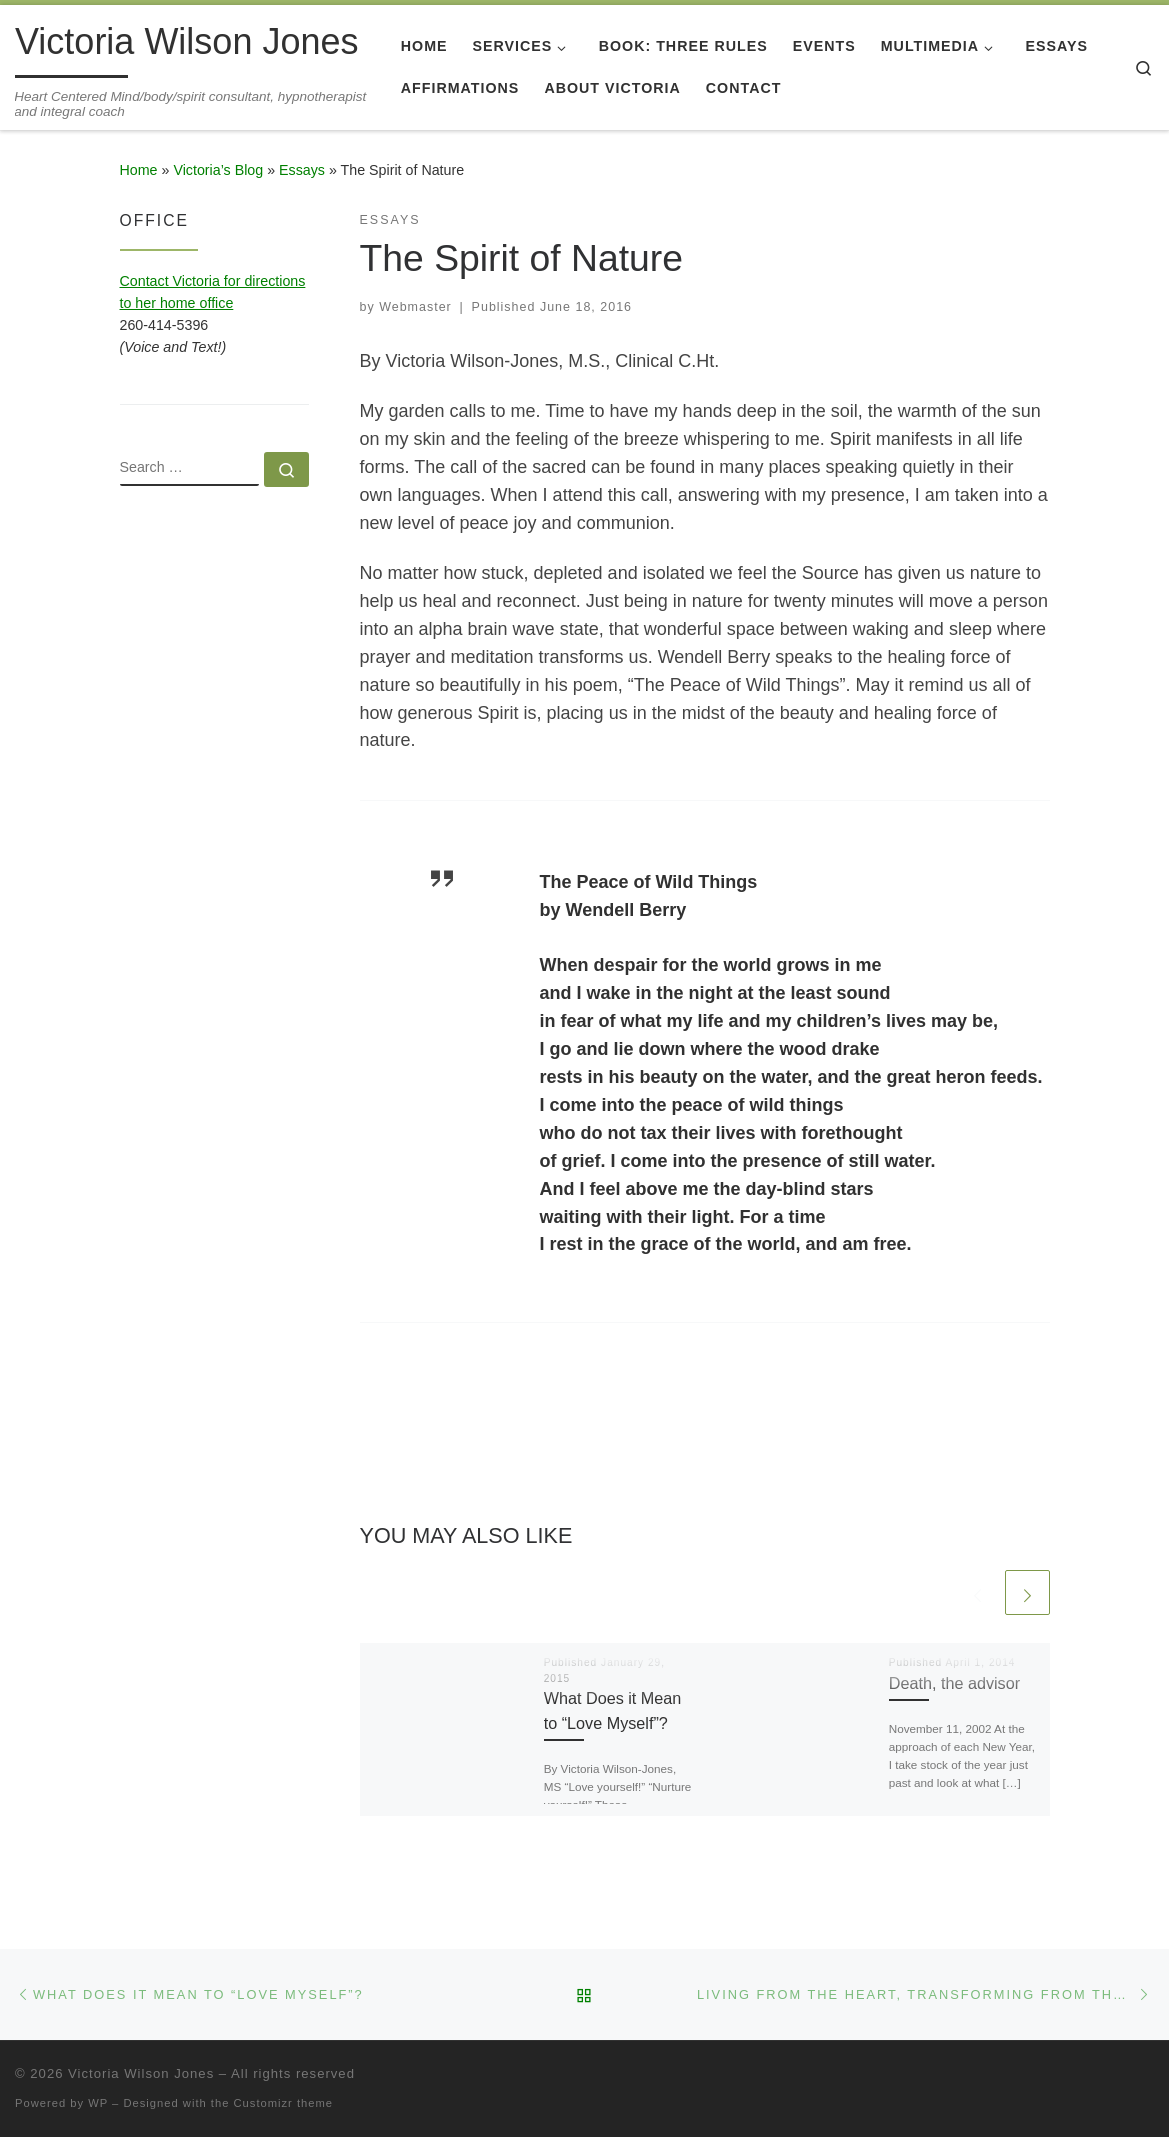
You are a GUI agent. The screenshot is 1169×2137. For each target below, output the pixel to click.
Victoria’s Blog (218, 170)
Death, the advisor (954, 1683)
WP (98, 2103)
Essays (302, 170)
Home (139, 170)
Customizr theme (284, 2103)
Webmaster (415, 307)
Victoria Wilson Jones (141, 2073)
